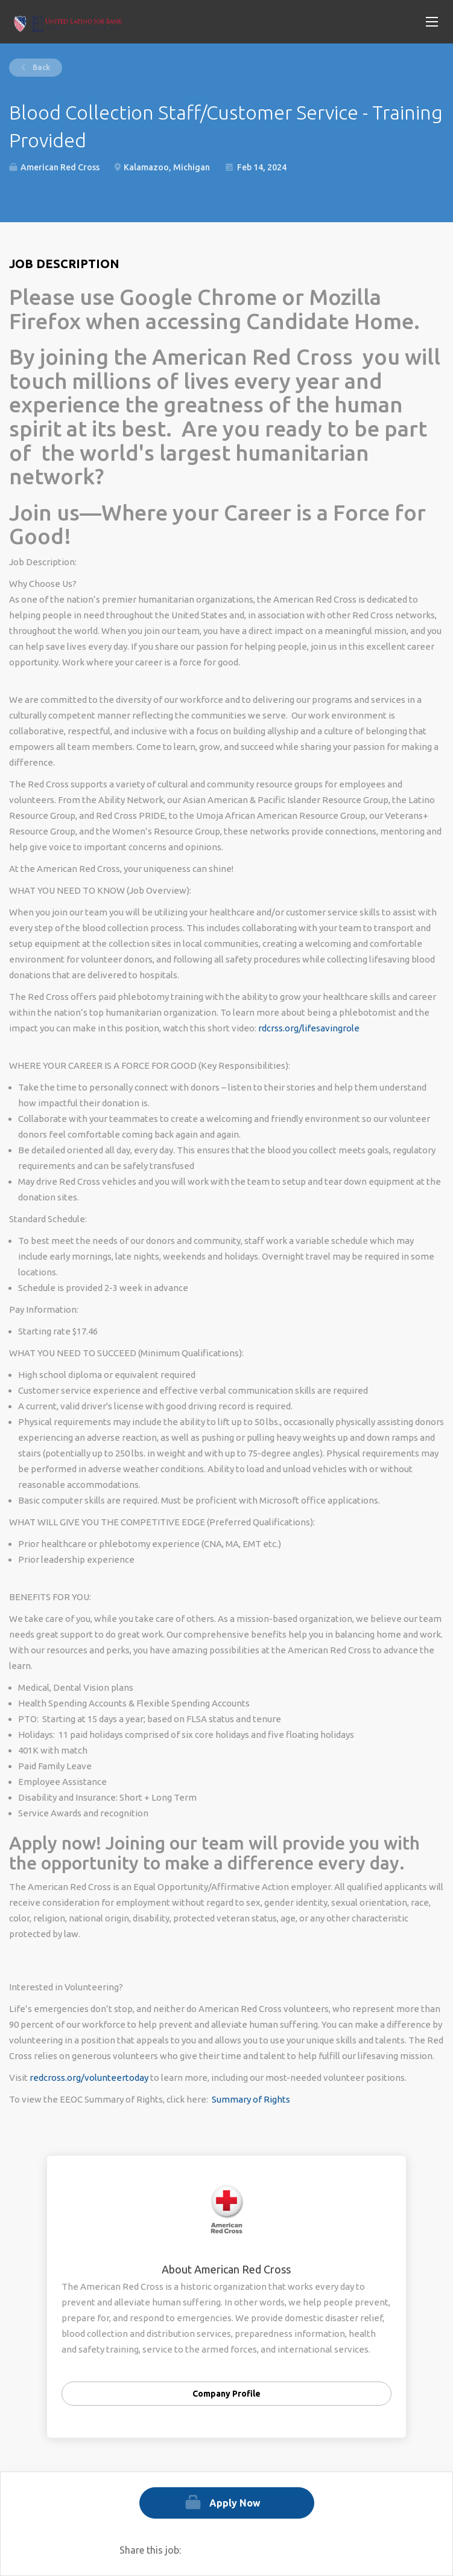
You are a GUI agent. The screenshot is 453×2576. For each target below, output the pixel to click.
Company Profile (226, 2393)
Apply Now (235, 2503)
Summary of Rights (251, 2099)
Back (40, 67)
